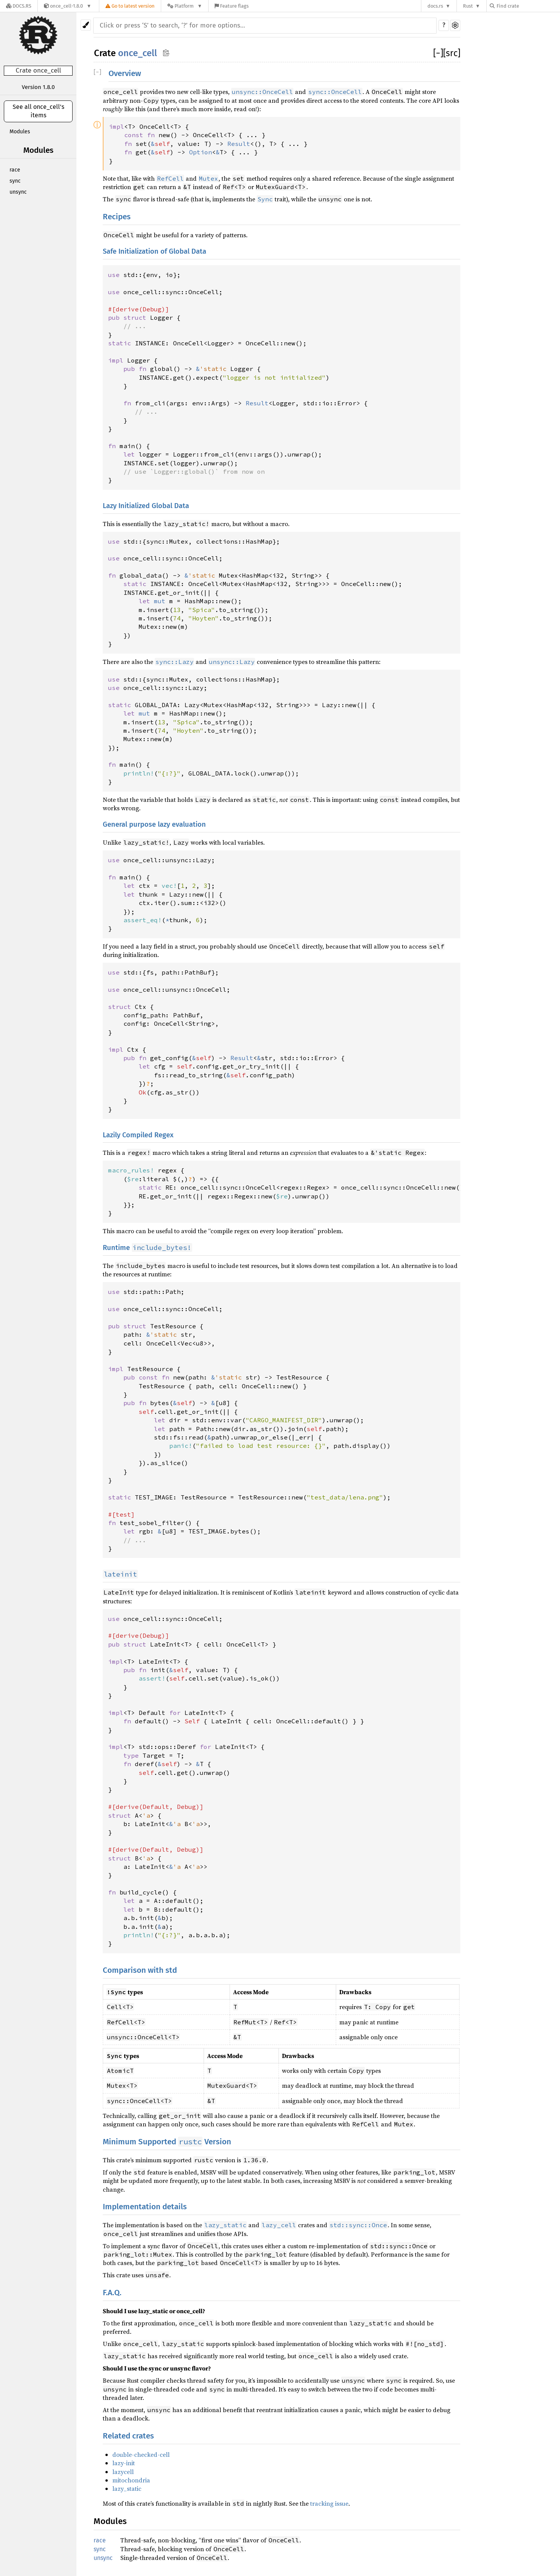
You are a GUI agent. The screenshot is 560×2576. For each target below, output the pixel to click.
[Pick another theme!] (86, 25)
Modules (20, 131)
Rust (468, 6)
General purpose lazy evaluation (154, 824)
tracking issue (329, 2503)
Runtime (147, 1247)
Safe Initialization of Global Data (154, 251)
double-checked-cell (141, 2454)
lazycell (123, 2472)
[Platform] (184, 6)
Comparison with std (140, 1970)
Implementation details (145, 2207)
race (15, 170)
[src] (451, 53)
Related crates (128, 2436)
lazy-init (123, 2463)
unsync (18, 192)
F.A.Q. (112, 2293)
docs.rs (435, 6)
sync (15, 181)
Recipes (117, 217)
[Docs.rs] (18, 6)
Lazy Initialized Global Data (146, 506)
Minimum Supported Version (167, 2142)
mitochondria (131, 2480)
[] (438, 53)
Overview (124, 73)
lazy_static (126, 2488)
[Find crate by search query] (528, 6)
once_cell (137, 53)
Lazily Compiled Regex (138, 1135)
